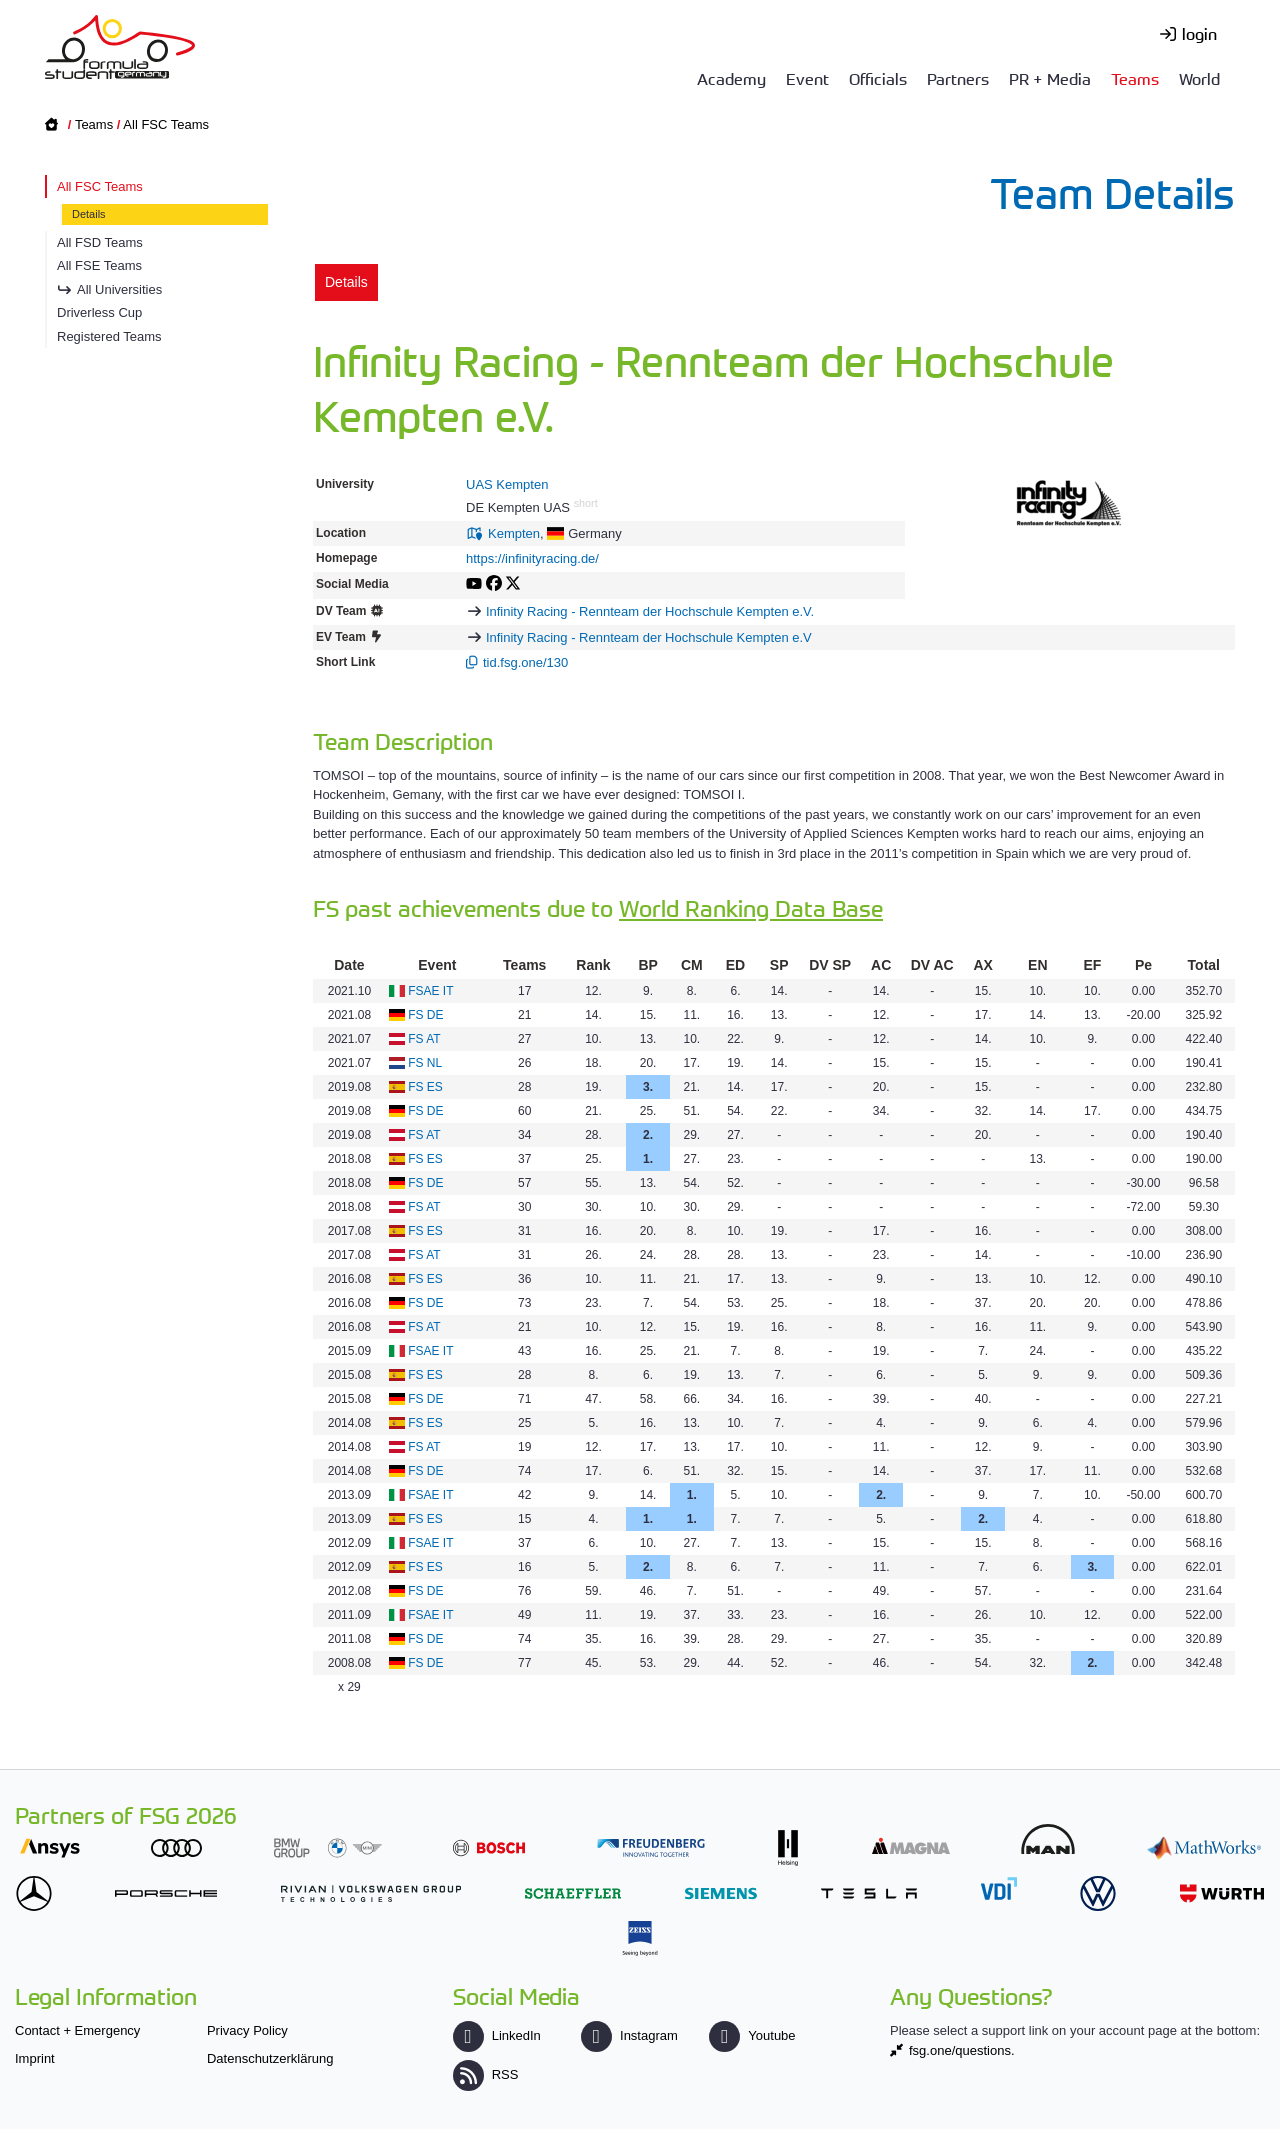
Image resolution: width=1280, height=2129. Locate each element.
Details (89, 214)
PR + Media (1050, 78)
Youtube (752, 2035)
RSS (486, 2074)
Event (807, 78)
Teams (1135, 78)
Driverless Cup (99, 312)
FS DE (425, 1015)
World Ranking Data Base (751, 907)
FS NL (425, 1063)
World (1199, 78)
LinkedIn (497, 2035)
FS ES (425, 1087)
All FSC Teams (166, 124)
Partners (958, 78)
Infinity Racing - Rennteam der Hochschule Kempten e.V (649, 637)
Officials (878, 78)
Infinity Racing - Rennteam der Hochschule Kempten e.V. (650, 611)
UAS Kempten (507, 484)
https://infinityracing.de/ (532, 558)
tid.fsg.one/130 (525, 662)
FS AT (424, 1039)
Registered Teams (109, 336)
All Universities (119, 289)
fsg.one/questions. (962, 2050)
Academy (731, 78)
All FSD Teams (100, 242)
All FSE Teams (99, 265)
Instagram (629, 2035)
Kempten (514, 533)
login (1199, 33)
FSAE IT (430, 991)
